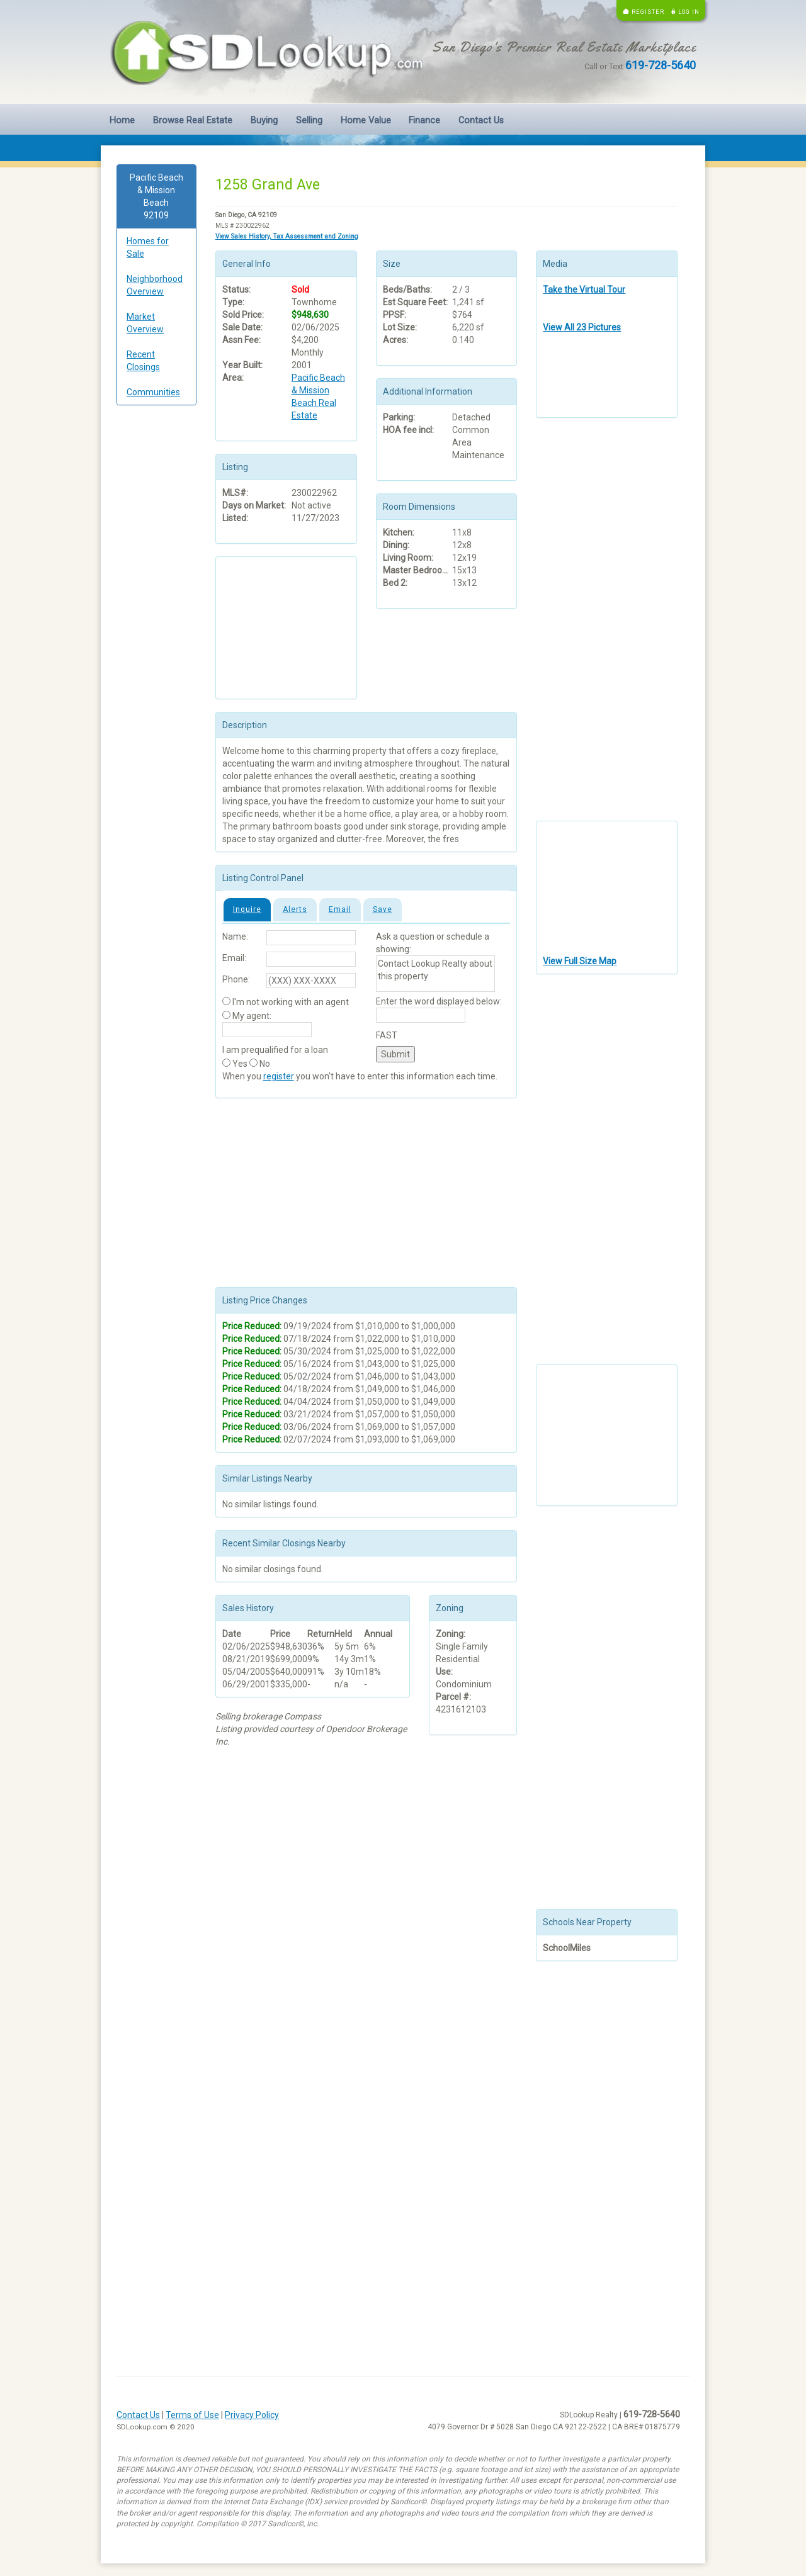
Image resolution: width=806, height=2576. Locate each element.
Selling (309, 120)
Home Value (366, 120)
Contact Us (481, 120)
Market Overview (145, 323)
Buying (264, 120)
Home (122, 120)
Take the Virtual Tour (584, 289)
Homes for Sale (148, 247)
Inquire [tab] (247, 909)
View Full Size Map (579, 961)
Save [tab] (382, 909)
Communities (153, 392)
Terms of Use (192, 2415)
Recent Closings (143, 360)
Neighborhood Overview (155, 285)
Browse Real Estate (192, 120)
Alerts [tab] (295, 909)
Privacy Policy (252, 2415)
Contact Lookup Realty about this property (435, 973)
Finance (424, 120)
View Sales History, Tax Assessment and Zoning (286, 236)
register (278, 1076)
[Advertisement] (156, 607)
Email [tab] (340, 909)
